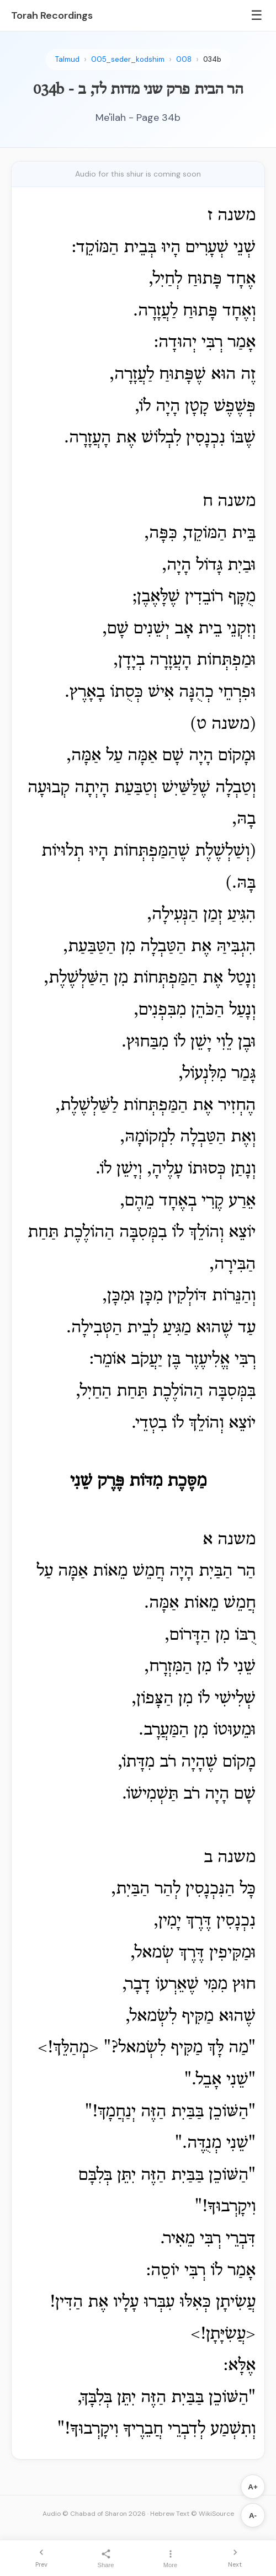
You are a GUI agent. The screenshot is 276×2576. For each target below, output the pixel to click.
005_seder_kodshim (127, 59)
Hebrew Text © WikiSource (192, 2513)
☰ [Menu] (257, 15)
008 (184, 59)
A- (253, 2515)
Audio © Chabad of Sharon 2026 (94, 2513)
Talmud (67, 59)
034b (212, 59)
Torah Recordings (52, 15)
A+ (252, 2487)
